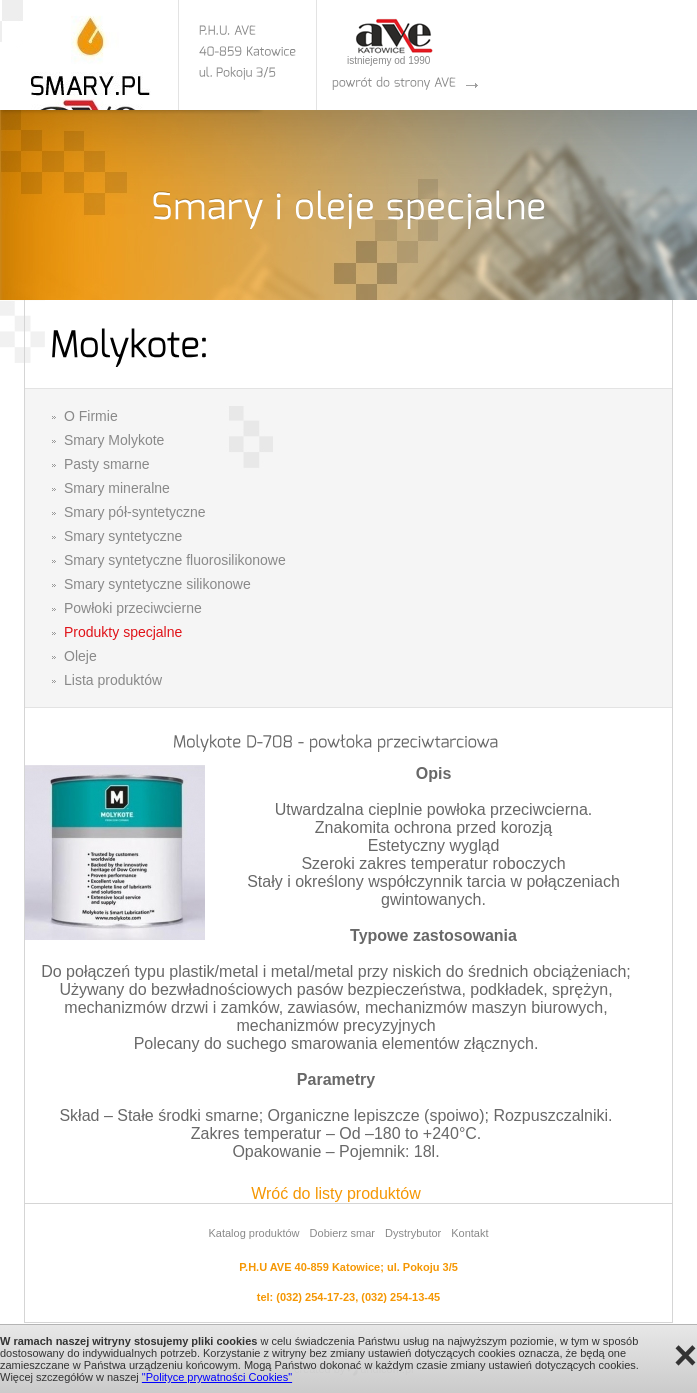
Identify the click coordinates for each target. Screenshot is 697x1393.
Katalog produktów (253, 1233)
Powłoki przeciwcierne (133, 608)
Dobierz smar (342, 1233)
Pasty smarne (107, 464)
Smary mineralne (117, 488)
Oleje (80, 656)
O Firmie (91, 416)
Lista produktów (113, 680)
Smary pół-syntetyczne (135, 512)
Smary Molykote (114, 440)
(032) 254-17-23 (315, 1297)
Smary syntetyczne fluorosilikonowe (175, 560)
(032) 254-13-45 (400, 1297)
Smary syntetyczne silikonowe (157, 584)
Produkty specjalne (123, 632)
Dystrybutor (413, 1233)
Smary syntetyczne (123, 536)
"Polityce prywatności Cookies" (217, 1377)
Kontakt (469, 1233)
